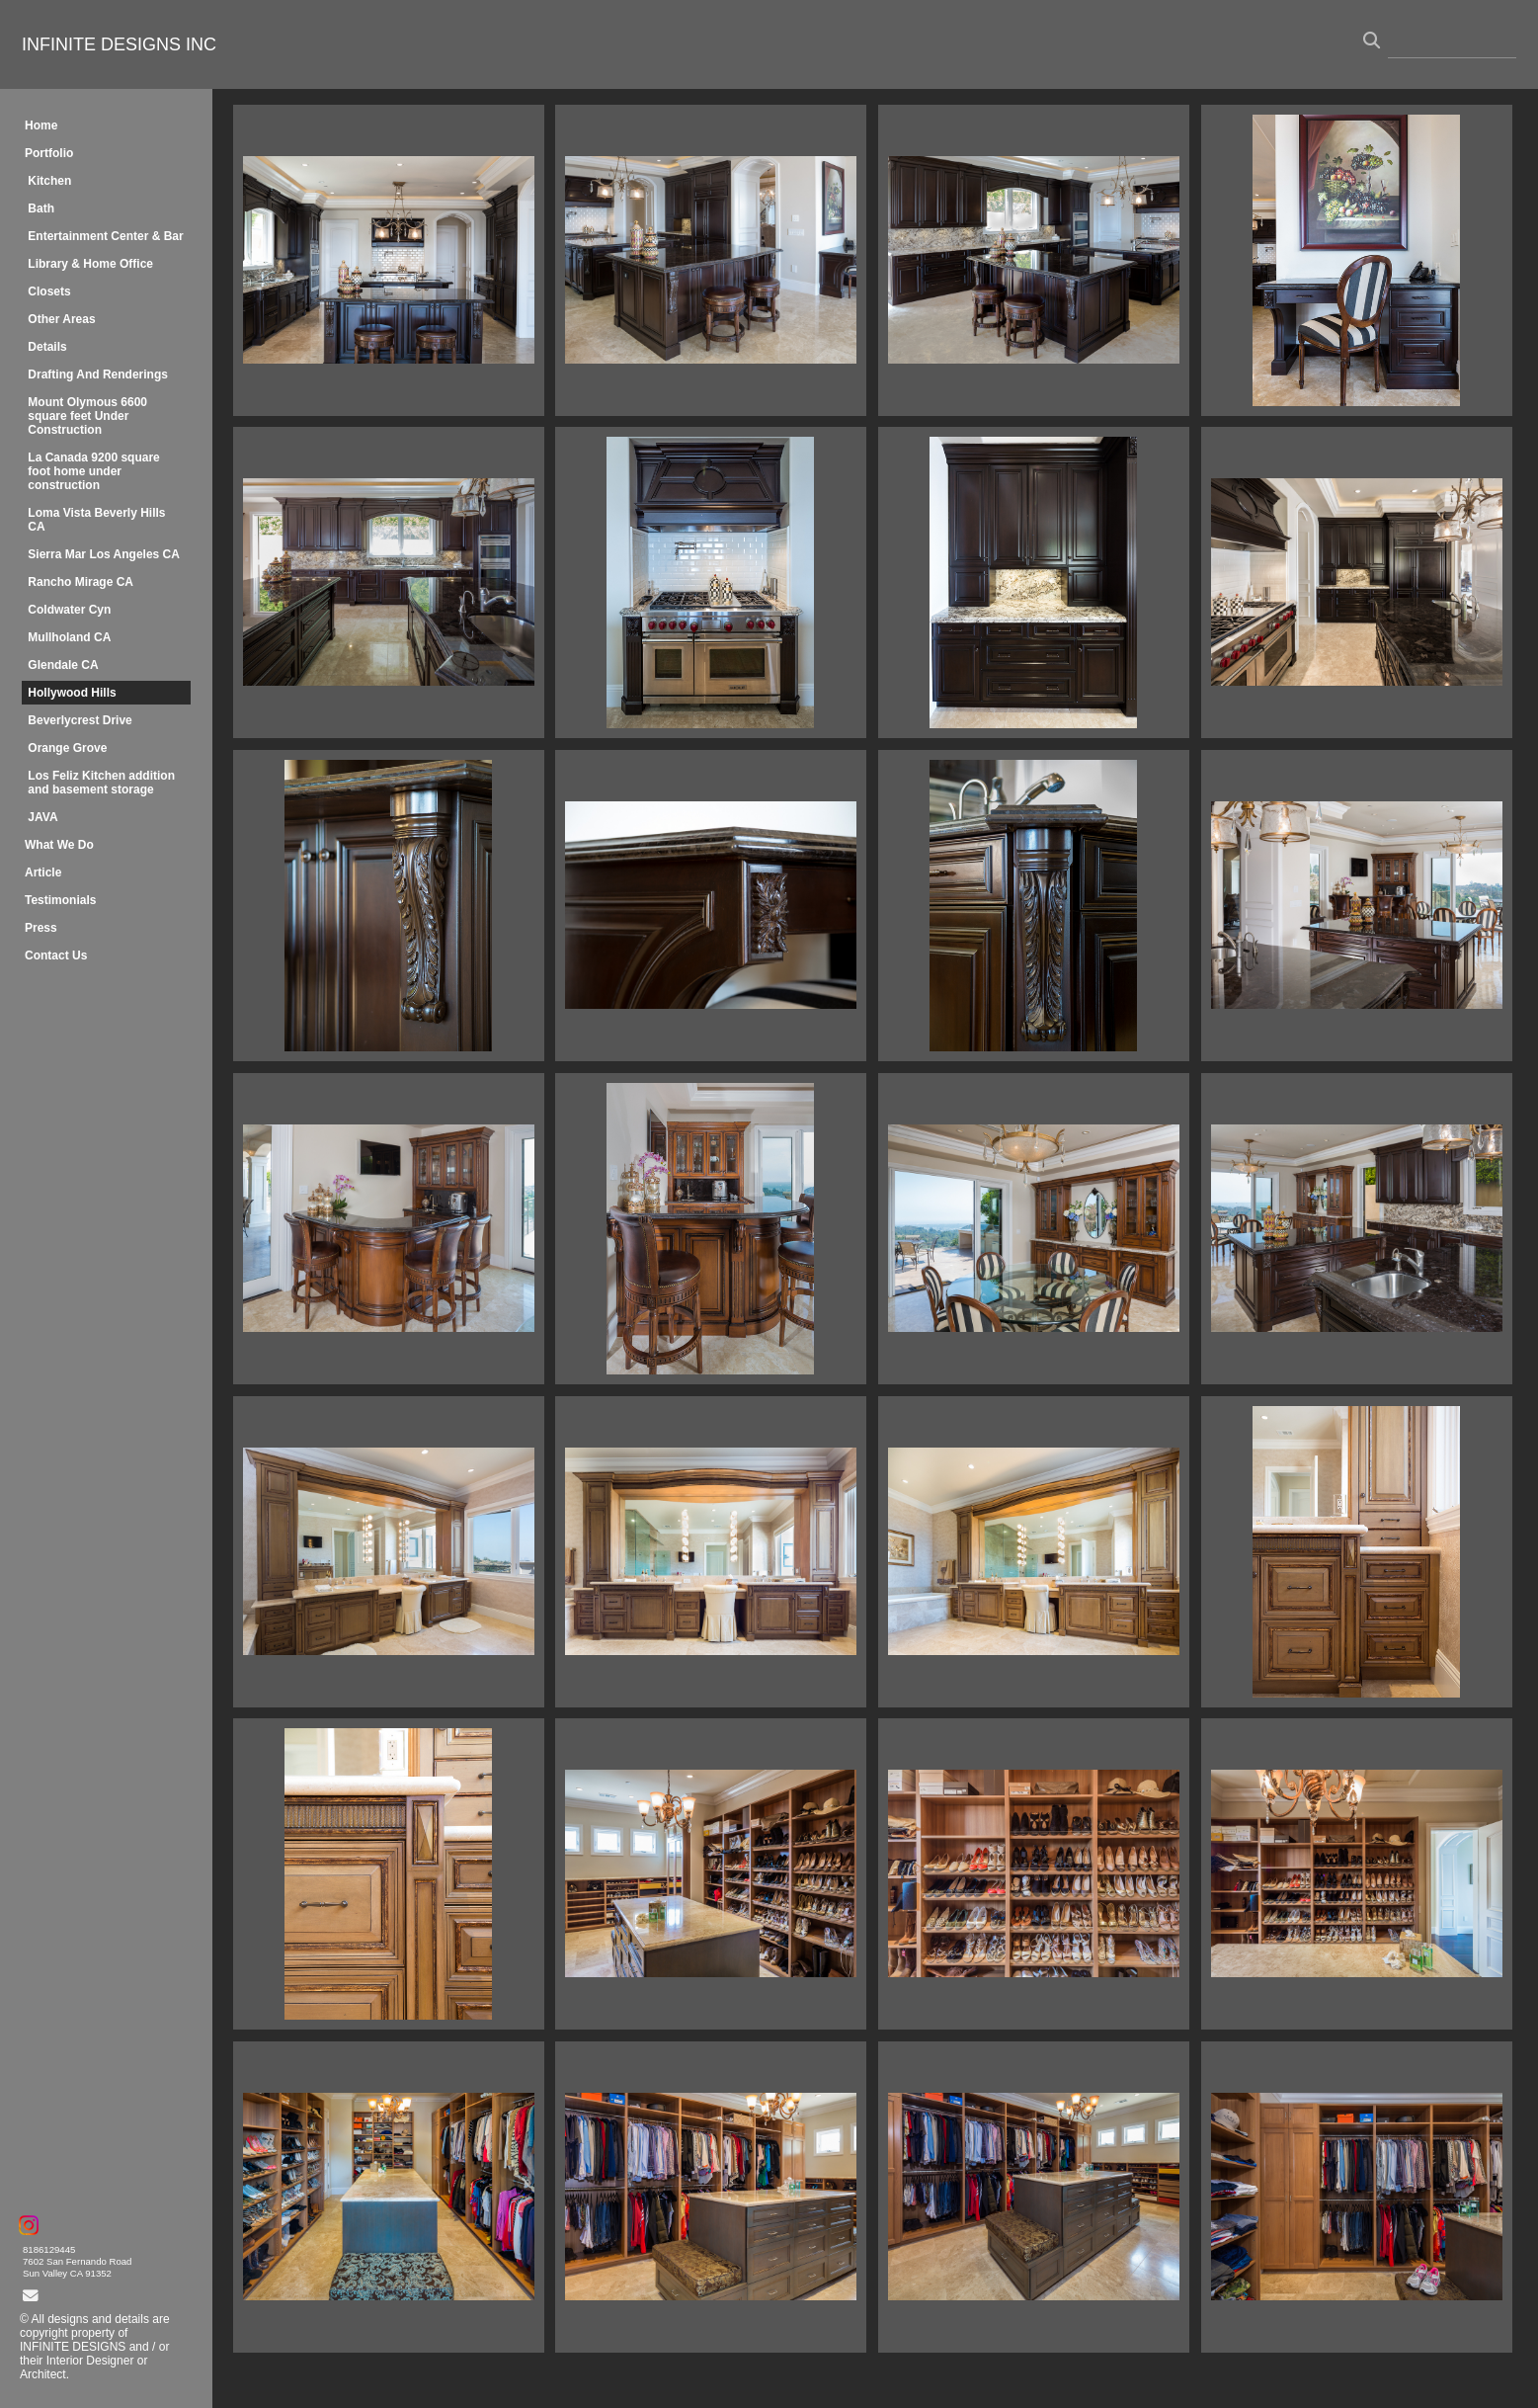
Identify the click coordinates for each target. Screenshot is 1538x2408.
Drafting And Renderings (98, 374)
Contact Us (56, 955)
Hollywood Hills (72, 693)
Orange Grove (67, 748)
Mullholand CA (69, 637)
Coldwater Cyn (69, 610)
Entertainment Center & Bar (105, 236)
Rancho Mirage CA (80, 582)
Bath (41, 208)
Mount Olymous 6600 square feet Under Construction (87, 416)
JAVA (42, 817)
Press (41, 928)
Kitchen (49, 181)
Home (41, 125)
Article (43, 872)
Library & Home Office (90, 264)
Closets (49, 291)
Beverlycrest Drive (79, 720)
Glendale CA (63, 665)
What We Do (59, 845)
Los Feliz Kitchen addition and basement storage (101, 782)
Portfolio (49, 153)
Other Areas (61, 319)
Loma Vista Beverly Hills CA (96, 520)
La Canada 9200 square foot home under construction (93, 471)
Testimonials (60, 900)
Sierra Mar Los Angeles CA (104, 554)
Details (47, 347)
